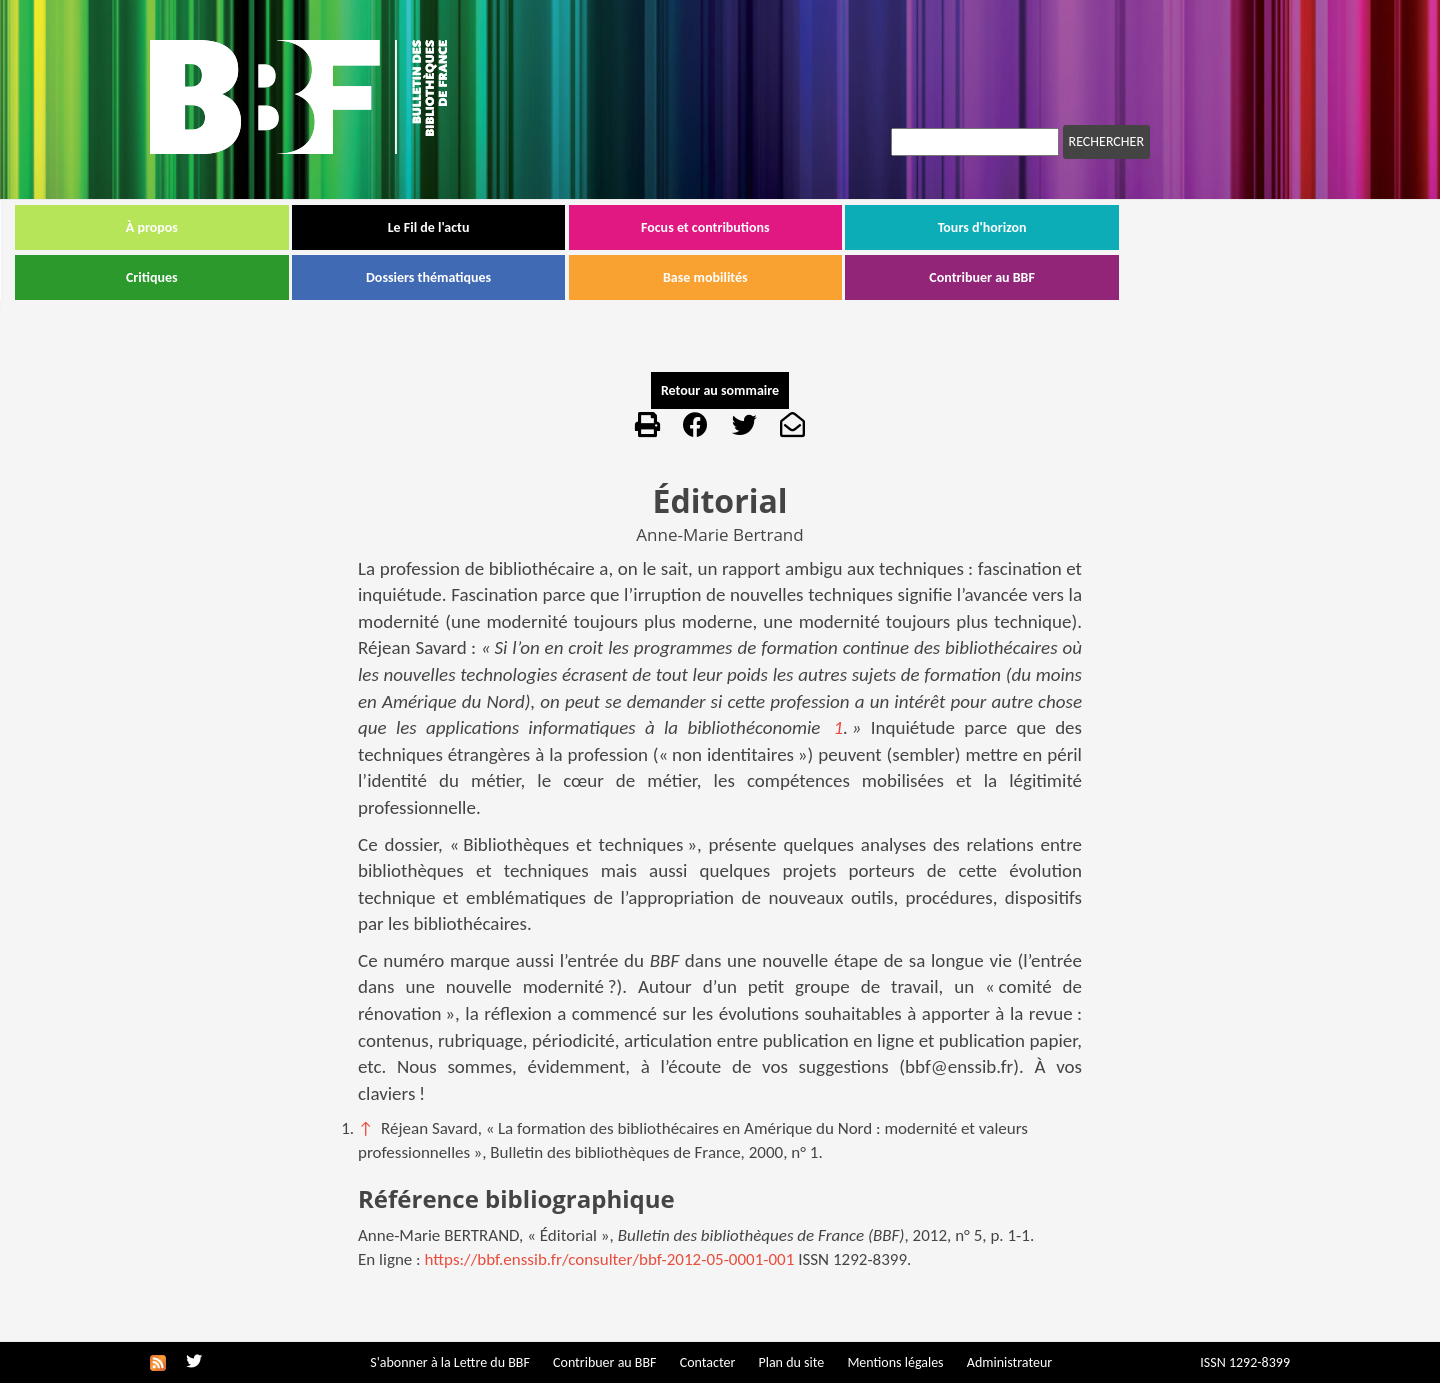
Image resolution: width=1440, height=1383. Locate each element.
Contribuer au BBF (1117, 277)
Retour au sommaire (720, 390)
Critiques (287, 277)
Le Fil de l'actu (564, 227)
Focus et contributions (840, 227)
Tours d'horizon (1117, 227)
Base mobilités (840, 277)
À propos (287, 227)
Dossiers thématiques (563, 277)
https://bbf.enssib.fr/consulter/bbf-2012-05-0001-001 (610, 1259)
